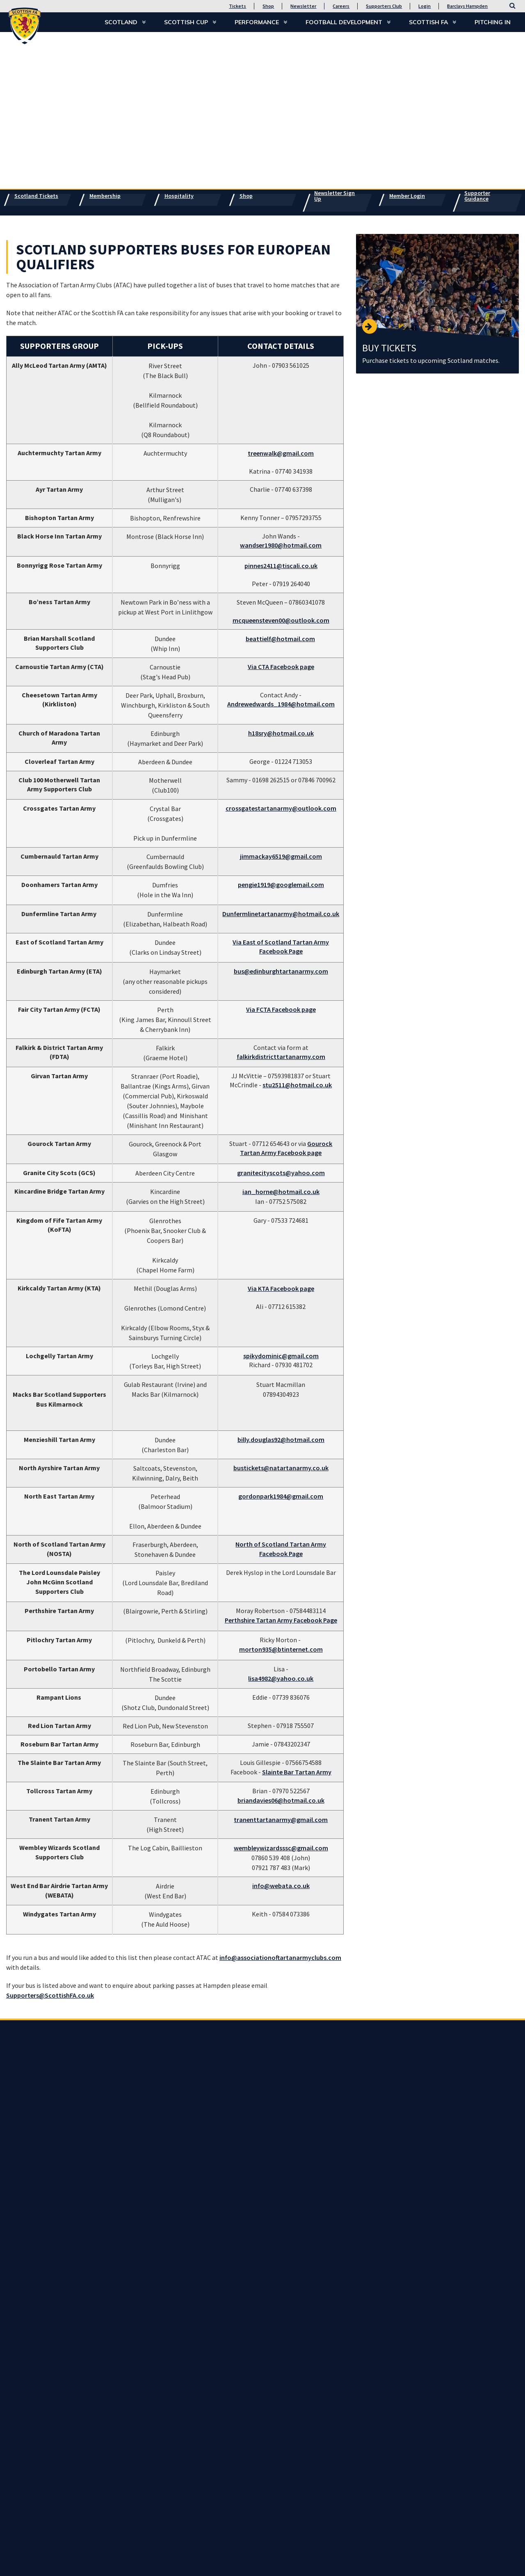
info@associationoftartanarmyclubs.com (280, 1957)
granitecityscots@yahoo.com (281, 1173)
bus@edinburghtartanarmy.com (281, 971)
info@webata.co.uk (281, 1886)
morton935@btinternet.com (281, 1649)
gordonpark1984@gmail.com (280, 1496)
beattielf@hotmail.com (280, 639)
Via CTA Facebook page (281, 666)
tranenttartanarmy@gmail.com (281, 1819)
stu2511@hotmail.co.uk (297, 1085)
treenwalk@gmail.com (281, 453)
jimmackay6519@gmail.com (281, 856)
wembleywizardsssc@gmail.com (281, 1848)
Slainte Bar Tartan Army (296, 1772)
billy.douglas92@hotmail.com (280, 1439)
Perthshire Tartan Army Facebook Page (281, 1620)
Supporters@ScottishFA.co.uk (50, 1995)
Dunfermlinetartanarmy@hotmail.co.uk (280, 914)
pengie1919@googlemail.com (281, 884)
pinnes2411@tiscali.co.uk (280, 565)
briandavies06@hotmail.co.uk (280, 1800)
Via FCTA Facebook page (281, 1009)
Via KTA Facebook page (281, 1288)
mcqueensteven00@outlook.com (281, 620)
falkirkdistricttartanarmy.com (281, 1056)
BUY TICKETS (389, 347)
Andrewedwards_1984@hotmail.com (281, 704)
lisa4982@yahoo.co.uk (280, 1678)
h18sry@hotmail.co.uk (281, 733)
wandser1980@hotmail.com (281, 545)
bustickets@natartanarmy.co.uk (281, 1468)
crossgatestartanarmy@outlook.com (281, 808)
